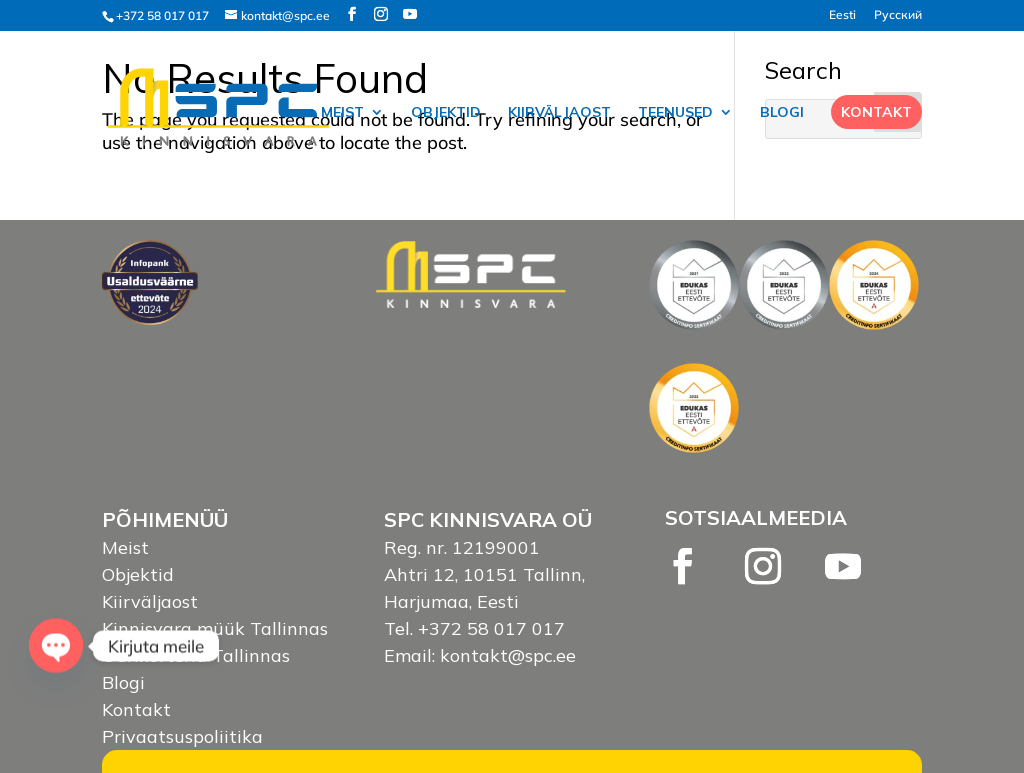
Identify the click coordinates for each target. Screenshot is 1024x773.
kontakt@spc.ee (508, 655)
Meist (342, 113)
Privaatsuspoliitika (182, 736)
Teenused (675, 113)
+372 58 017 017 (162, 15)
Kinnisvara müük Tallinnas (215, 628)
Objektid (446, 113)
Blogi (782, 113)
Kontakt (876, 112)
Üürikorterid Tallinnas (196, 655)
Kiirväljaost (559, 113)
